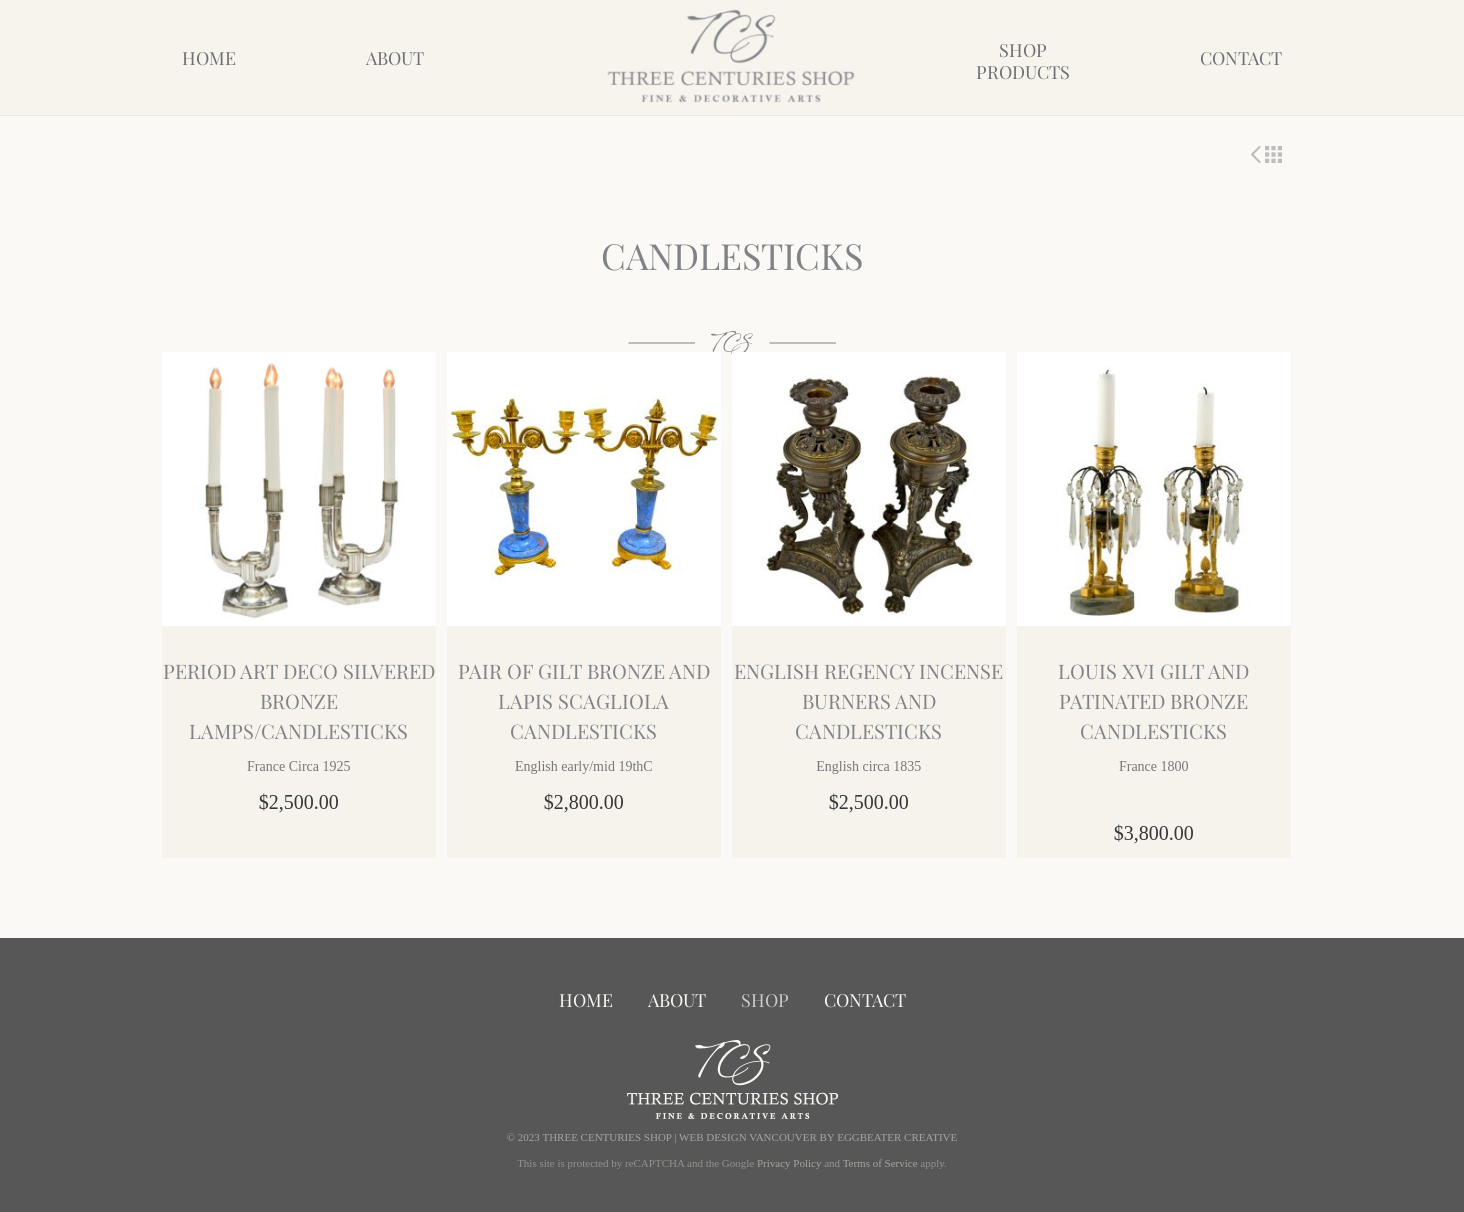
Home (209, 58)
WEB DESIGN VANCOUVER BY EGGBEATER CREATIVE (818, 1137)
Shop (765, 1000)
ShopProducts (1023, 61)
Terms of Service (880, 1163)
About (395, 58)
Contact (1241, 58)
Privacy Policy (789, 1163)
